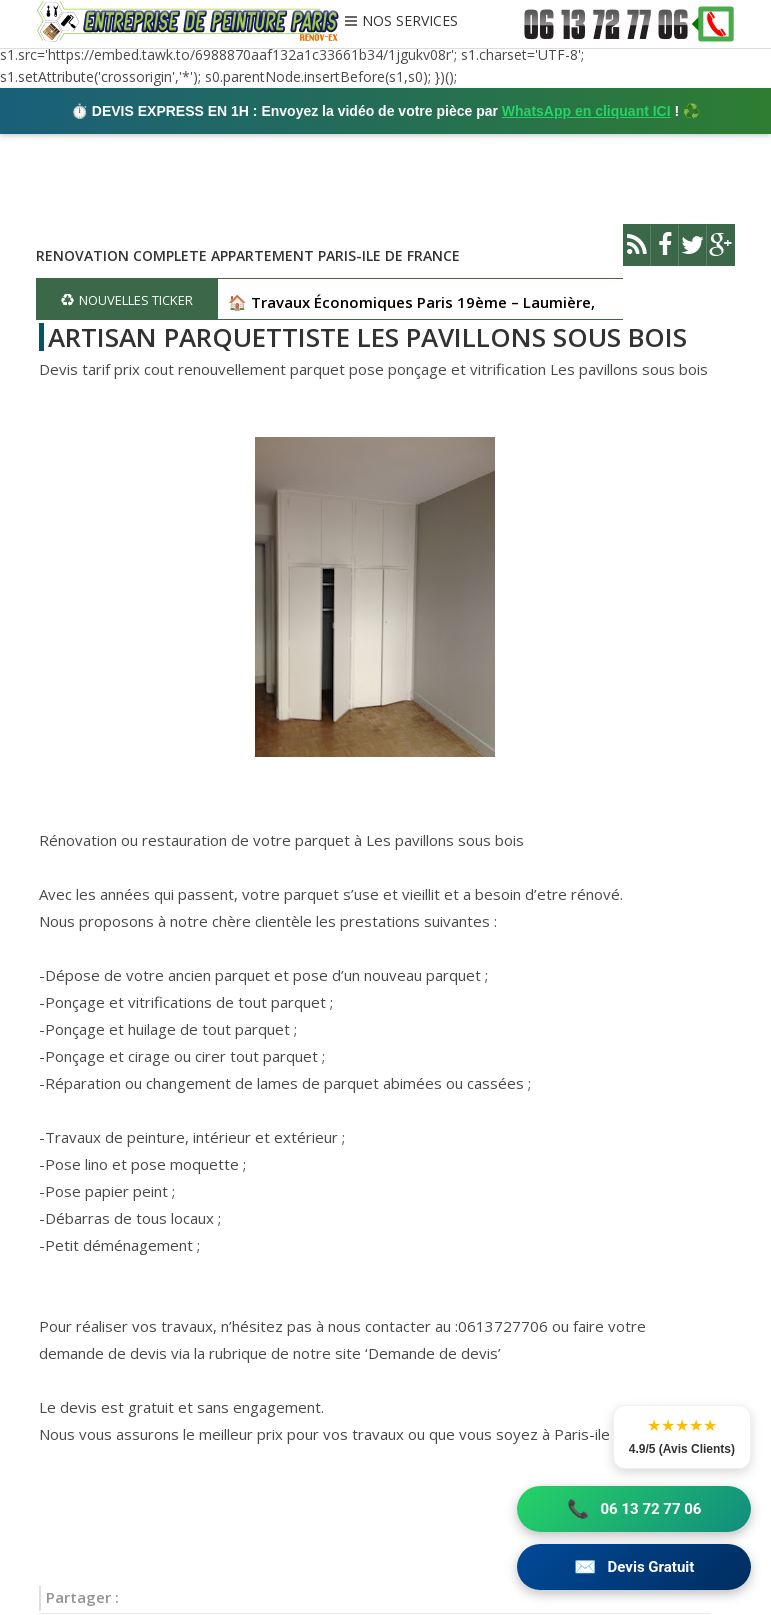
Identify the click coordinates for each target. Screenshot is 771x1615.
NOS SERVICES (410, 22)
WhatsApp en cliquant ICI (586, 111)
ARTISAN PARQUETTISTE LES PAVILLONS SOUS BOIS (367, 337)
